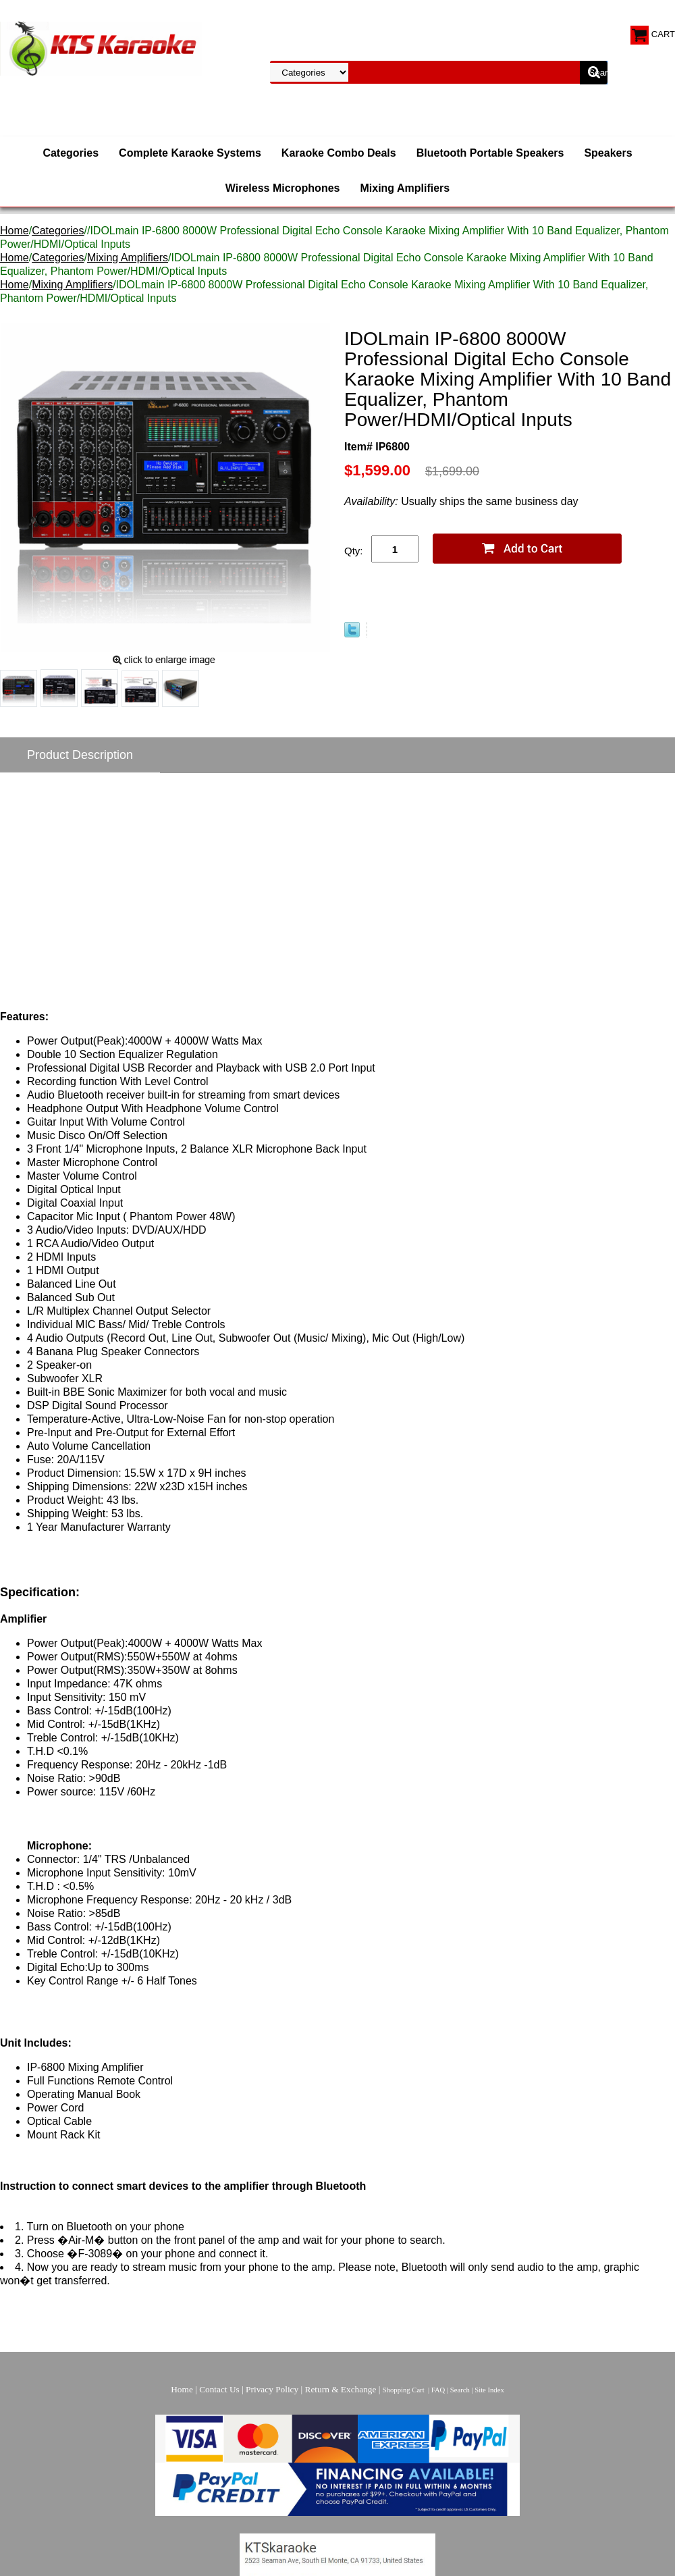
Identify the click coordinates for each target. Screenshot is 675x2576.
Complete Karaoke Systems (190, 153)
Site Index (489, 2390)
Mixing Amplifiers (405, 188)
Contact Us (219, 2389)
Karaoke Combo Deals (338, 153)
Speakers (608, 153)
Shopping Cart (404, 2390)
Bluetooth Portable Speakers (490, 153)
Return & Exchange (341, 2389)
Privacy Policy (272, 2389)
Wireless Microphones (282, 188)
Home (14, 230)
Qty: (353, 550)
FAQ (438, 2390)
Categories (71, 153)
